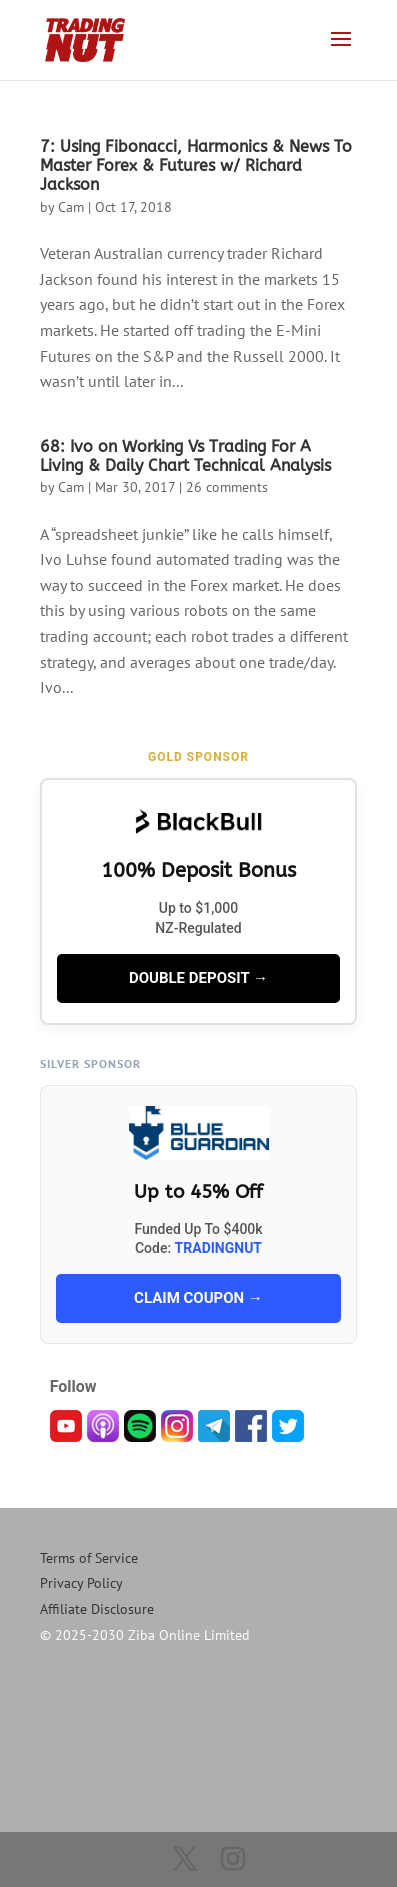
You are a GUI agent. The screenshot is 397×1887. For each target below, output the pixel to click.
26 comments (227, 487)
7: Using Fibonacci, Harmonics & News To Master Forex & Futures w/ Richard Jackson (196, 165)
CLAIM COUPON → (198, 1298)
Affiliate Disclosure (97, 1609)
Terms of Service (89, 1558)
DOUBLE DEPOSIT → (198, 978)
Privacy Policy (81, 1583)
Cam (71, 207)
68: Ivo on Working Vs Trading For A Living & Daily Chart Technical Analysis (185, 456)
